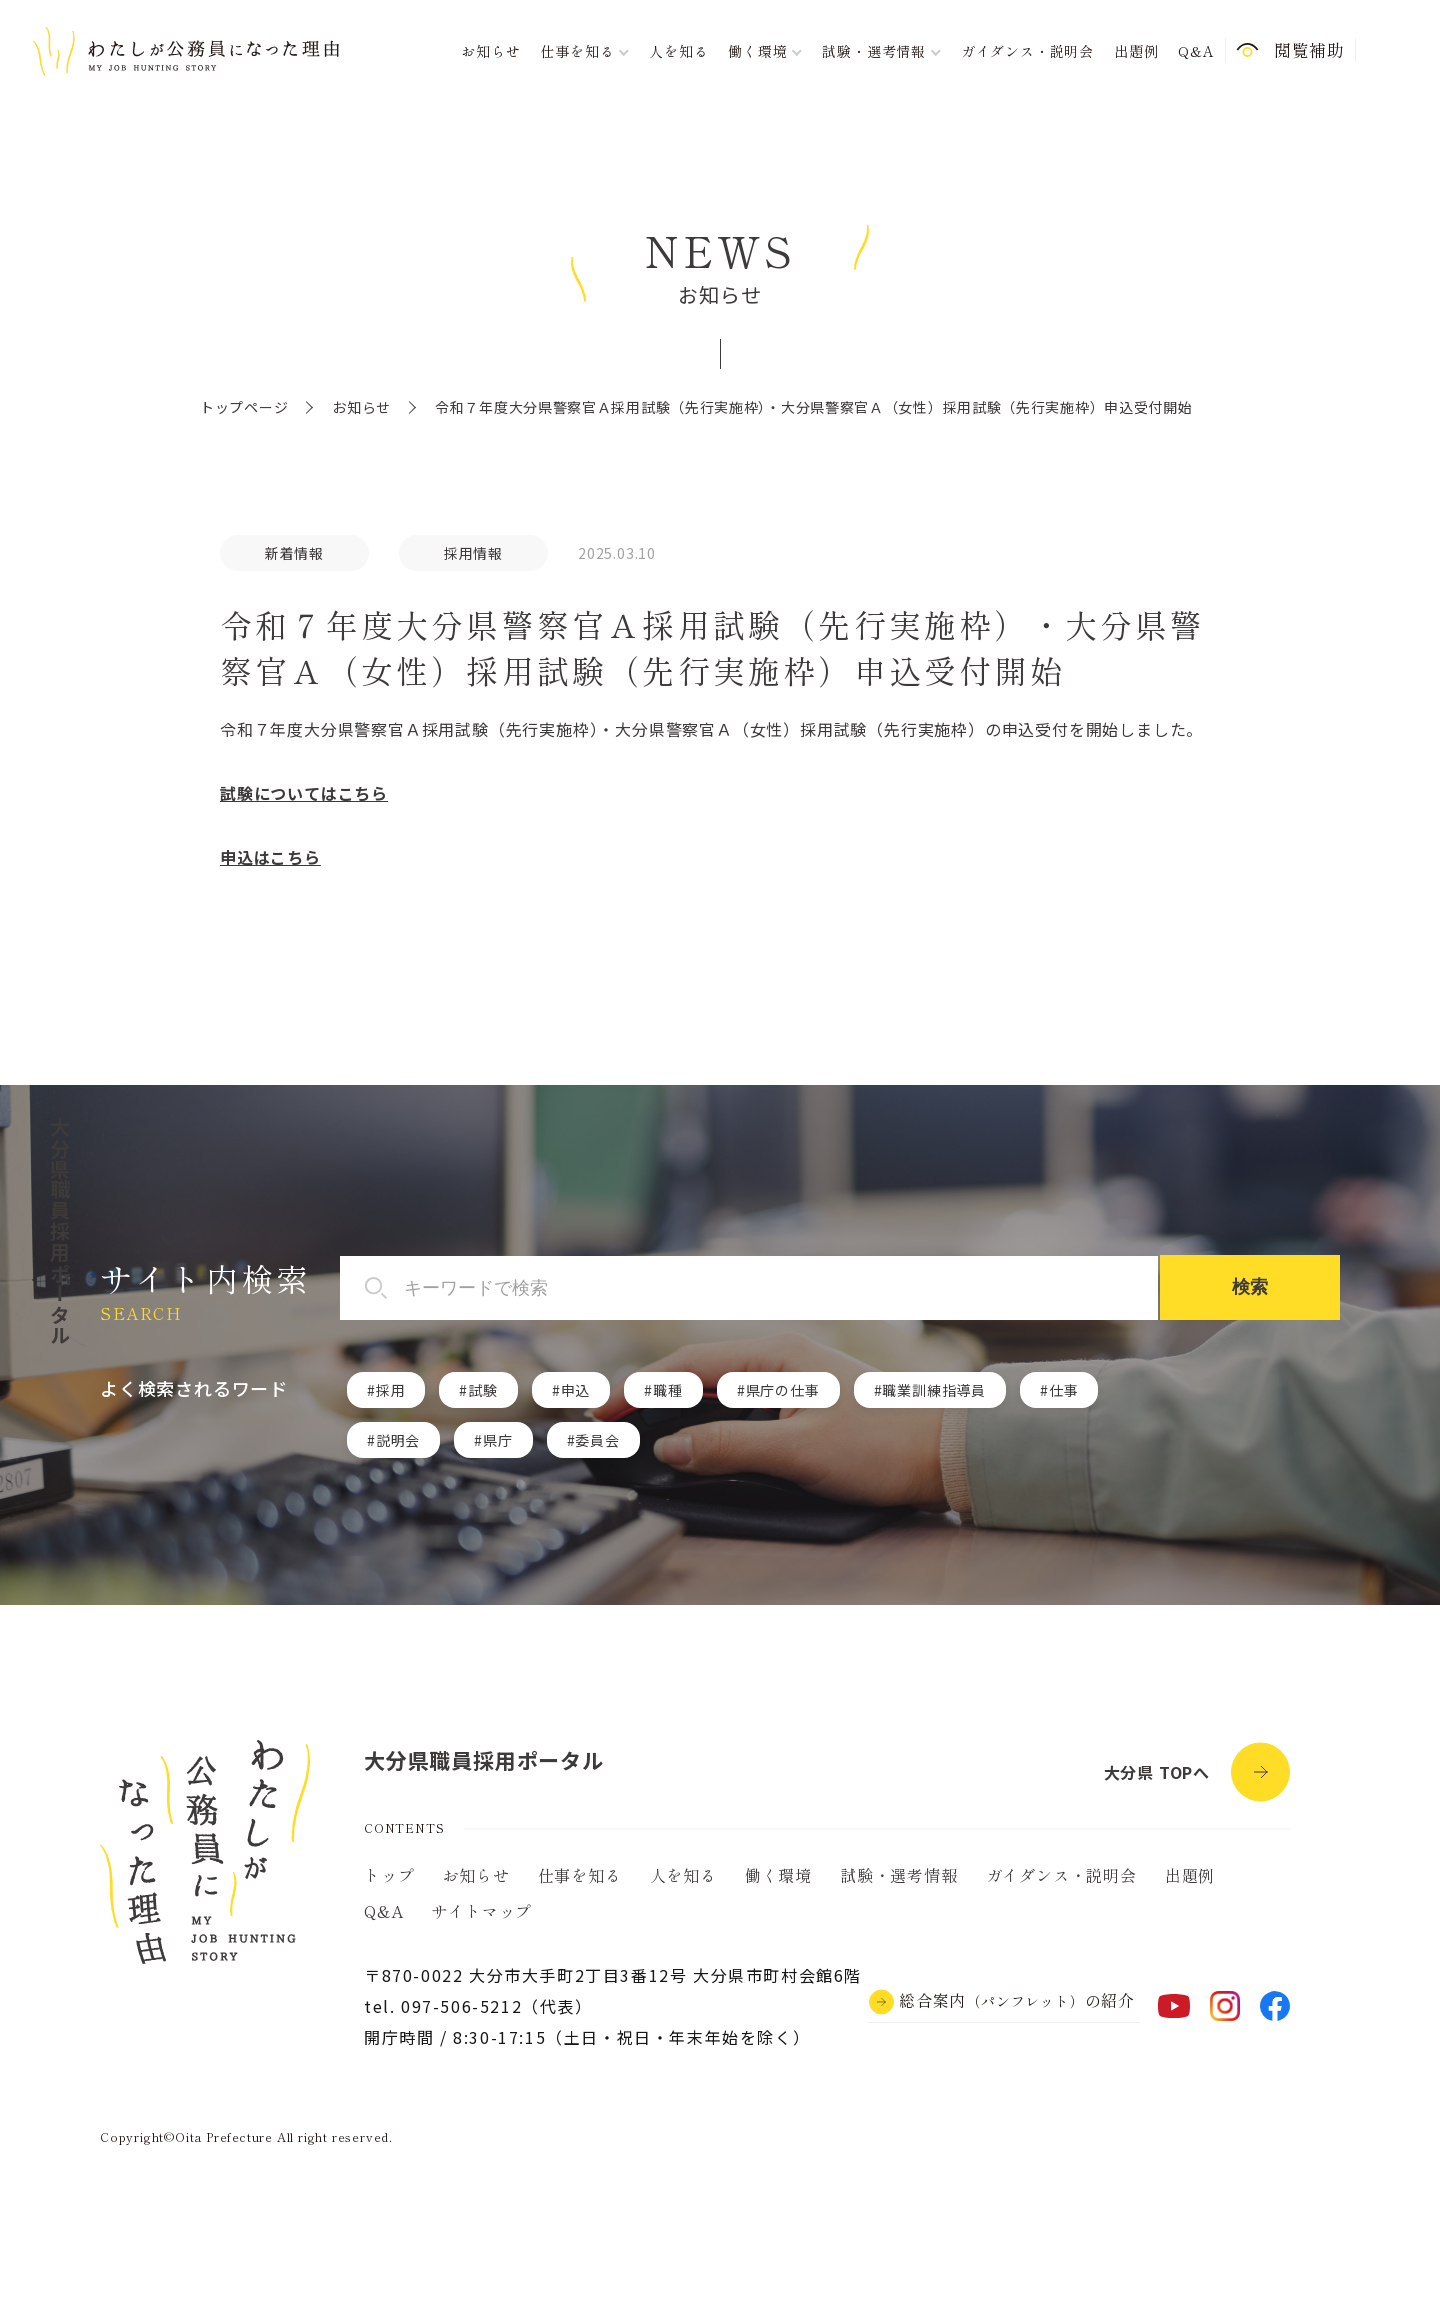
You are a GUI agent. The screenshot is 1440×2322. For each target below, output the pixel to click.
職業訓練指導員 (934, 1390)
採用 (391, 1390)
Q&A (1196, 51)
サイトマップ (481, 1911)
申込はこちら (270, 857)
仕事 (1064, 1390)
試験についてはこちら (304, 793)
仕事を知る (580, 1875)
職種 (668, 1390)
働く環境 (778, 1875)
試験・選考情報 (899, 1875)
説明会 (398, 1440)
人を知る (678, 51)
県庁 (498, 1440)
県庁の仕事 (783, 1390)
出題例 (1136, 51)
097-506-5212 (461, 2006)
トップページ (244, 407)
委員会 (597, 1440)
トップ (389, 1875)
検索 (1250, 1287)
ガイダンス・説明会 (1027, 51)
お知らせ (490, 51)
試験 (483, 1390)
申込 (576, 1390)
